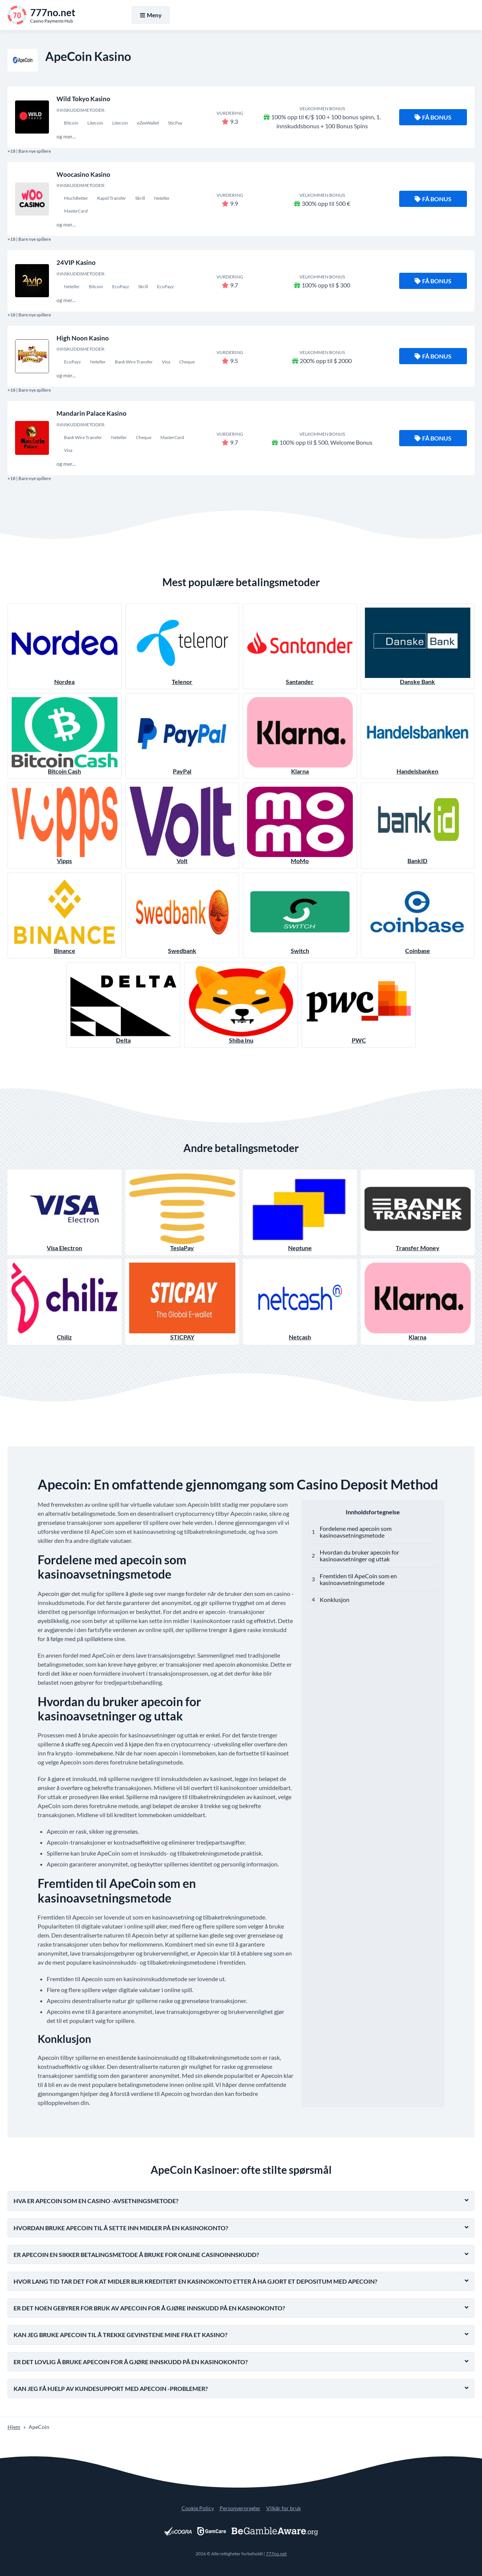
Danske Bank (418, 646)
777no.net (276, 2553)
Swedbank (182, 915)
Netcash (300, 1301)
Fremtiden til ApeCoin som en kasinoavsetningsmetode (358, 1579)
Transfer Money (418, 1212)
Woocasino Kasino (83, 174)
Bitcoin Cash (64, 736)
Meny (151, 15)
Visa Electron (64, 1212)
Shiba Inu (241, 1005)
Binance (64, 915)
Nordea (64, 646)
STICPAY (182, 1301)
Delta (123, 1005)
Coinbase (418, 915)
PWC (359, 1005)
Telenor (182, 646)
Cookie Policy (198, 2508)
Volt (182, 825)
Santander (300, 646)
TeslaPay (182, 1212)
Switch (300, 915)
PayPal (182, 736)
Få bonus (433, 117)
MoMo (300, 825)
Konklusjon (334, 1599)
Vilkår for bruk (283, 2508)
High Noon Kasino (82, 338)
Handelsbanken (418, 736)
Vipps (64, 825)
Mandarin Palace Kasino (91, 413)
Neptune (300, 1212)
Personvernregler (240, 2508)
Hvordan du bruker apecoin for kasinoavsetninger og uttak (359, 1555)
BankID (418, 825)
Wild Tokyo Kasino (83, 99)
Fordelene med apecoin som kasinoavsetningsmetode (356, 1532)
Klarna (300, 736)
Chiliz (64, 1301)
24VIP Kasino (76, 262)
